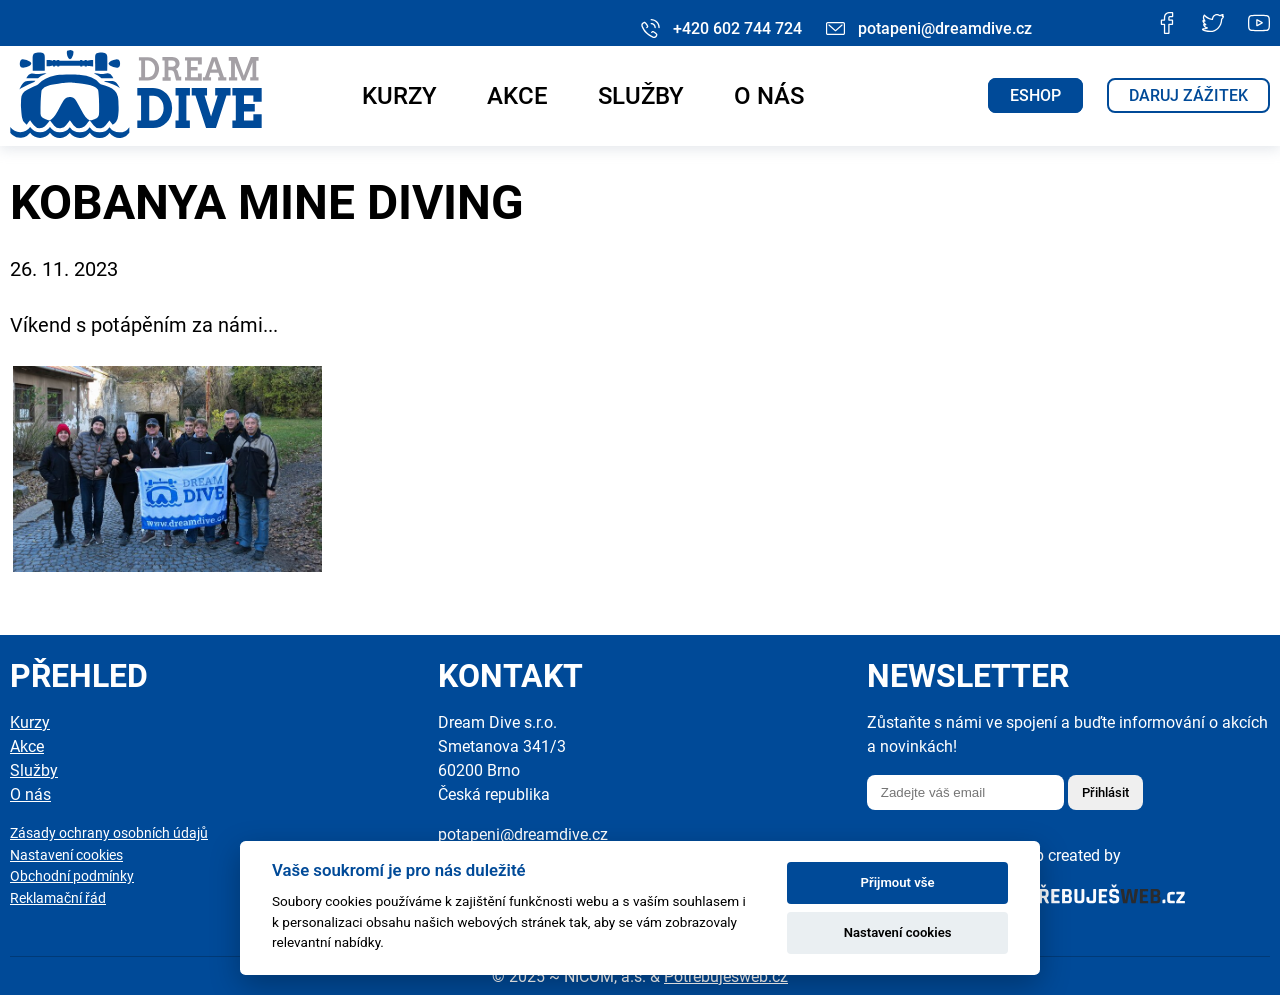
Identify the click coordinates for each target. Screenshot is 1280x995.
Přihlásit (1105, 792)
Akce (517, 96)
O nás (769, 96)
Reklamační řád (58, 898)
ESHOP (1035, 95)
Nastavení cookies (66, 855)
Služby (641, 96)
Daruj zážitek (1188, 95)
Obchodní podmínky (72, 876)
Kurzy (399, 96)
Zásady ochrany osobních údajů (109, 833)
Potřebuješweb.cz (726, 976)
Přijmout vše (898, 882)
